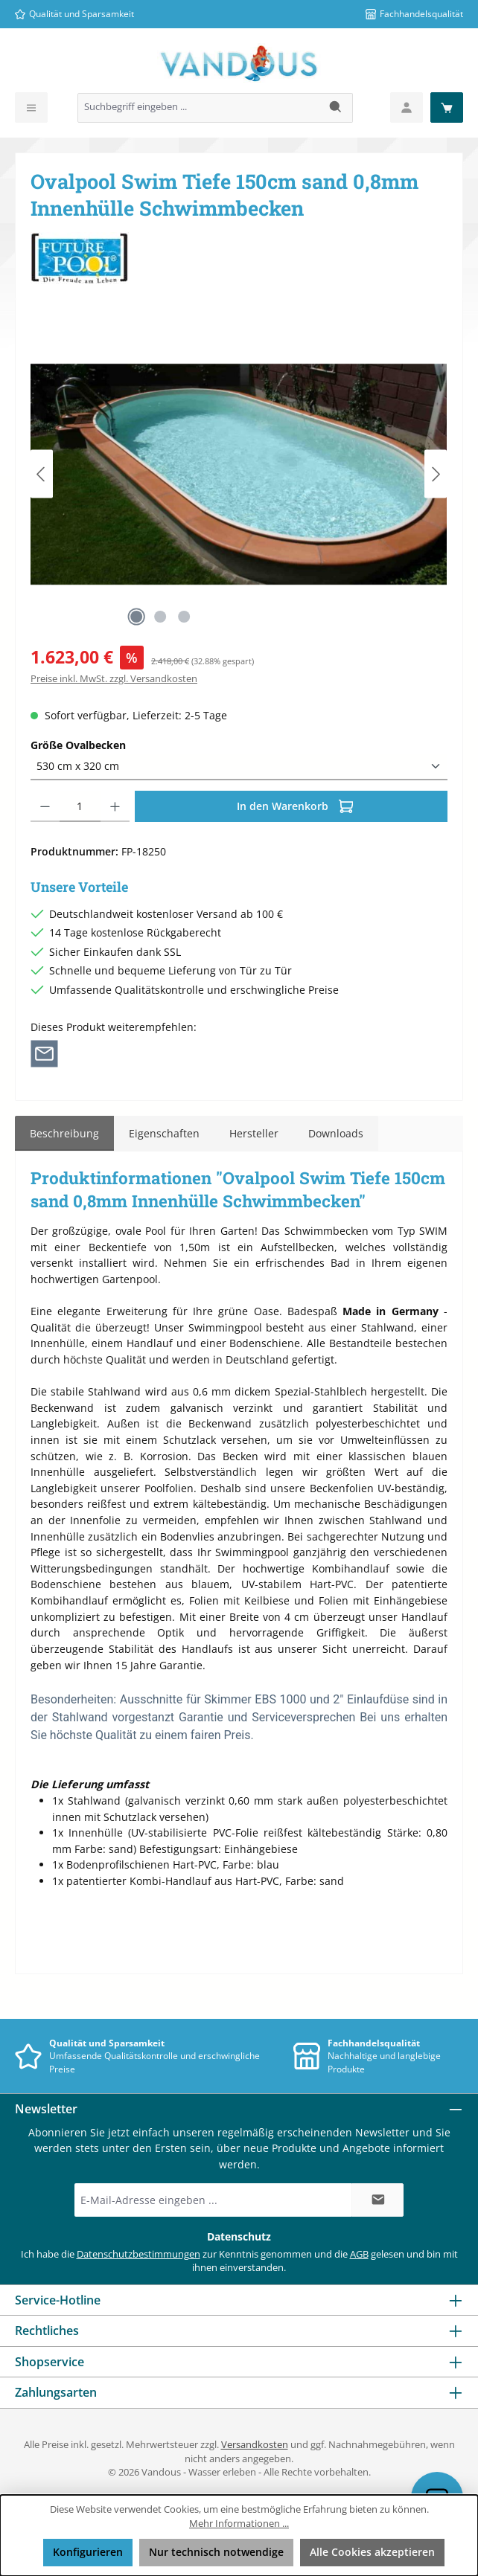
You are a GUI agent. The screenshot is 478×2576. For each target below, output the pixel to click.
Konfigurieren (88, 2552)
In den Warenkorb (295, 804)
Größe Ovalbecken (78, 744)
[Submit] (377, 2200)
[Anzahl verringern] (45, 806)
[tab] (64, 1134)
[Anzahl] (80, 806)
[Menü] (31, 107)
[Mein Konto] (406, 107)
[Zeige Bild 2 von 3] (160, 617)
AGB (359, 2254)
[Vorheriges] (42, 474)
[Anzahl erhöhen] (115, 806)
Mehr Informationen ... (239, 2523)
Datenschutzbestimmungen (138, 2254)
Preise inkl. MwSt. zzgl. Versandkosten (114, 678)
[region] (239, 474)
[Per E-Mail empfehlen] (44, 1053)
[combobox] (198, 108)
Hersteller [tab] (253, 1133)
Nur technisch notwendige (216, 2552)
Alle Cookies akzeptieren (372, 2552)
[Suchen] (336, 108)
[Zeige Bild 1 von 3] (136, 617)
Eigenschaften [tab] (164, 1133)
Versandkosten (254, 2444)
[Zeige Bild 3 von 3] (184, 617)
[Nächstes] (435, 474)
